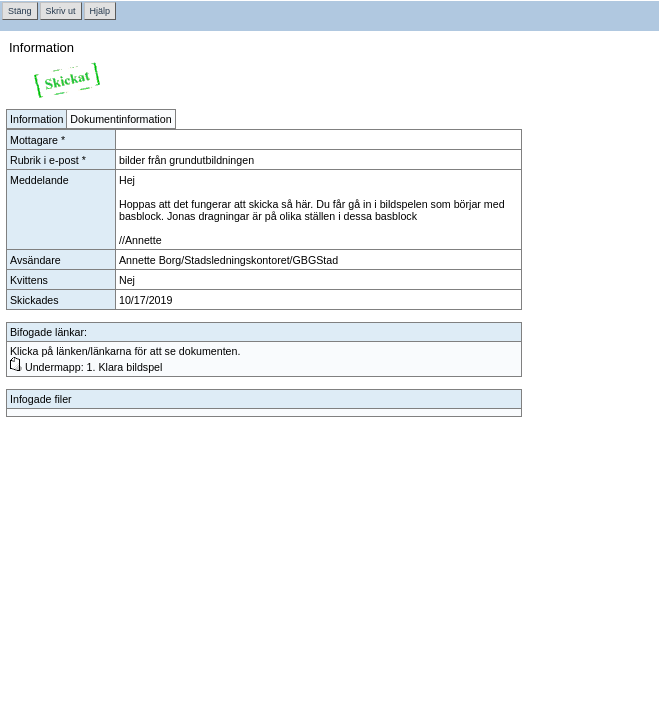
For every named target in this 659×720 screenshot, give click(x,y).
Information (36, 119)
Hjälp (100, 11)
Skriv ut (61, 11)
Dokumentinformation (120, 119)
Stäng (20, 11)
